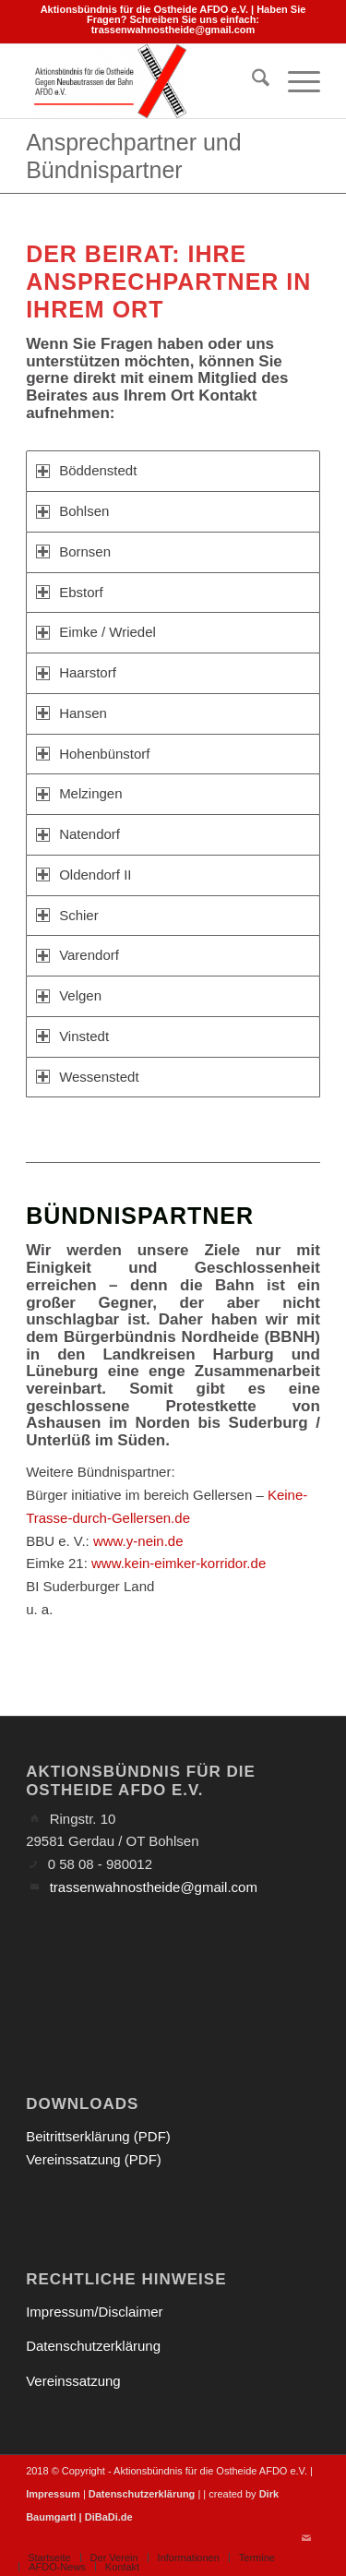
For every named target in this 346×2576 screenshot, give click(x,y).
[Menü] (294, 81)
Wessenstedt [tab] (87, 1076)
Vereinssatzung (73, 2381)
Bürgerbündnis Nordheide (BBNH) (192, 1337)
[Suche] (251, 81)
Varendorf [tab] (77, 955)
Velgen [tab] (68, 995)
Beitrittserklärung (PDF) (98, 2136)
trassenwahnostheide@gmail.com (173, 29)
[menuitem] (251, 81)
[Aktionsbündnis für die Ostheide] (143, 81)
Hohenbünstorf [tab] (92, 753)
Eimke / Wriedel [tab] (96, 632)
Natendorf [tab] (78, 834)
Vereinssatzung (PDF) (93, 2159)
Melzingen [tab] (79, 793)
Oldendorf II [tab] (83, 874)
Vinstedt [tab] (72, 1036)
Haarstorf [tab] (76, 672)
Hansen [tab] (71, 713)
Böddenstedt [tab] (86, 470)
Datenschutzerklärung (93, 2346)
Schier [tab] (67, 915)
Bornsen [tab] (73, 551)
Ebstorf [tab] (69, 592)
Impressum (53, 2493)
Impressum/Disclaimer (94, 2311)
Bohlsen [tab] (72, 511)
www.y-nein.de (138, 1541)
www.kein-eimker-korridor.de (178, 1563)
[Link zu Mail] (306, 2538)
